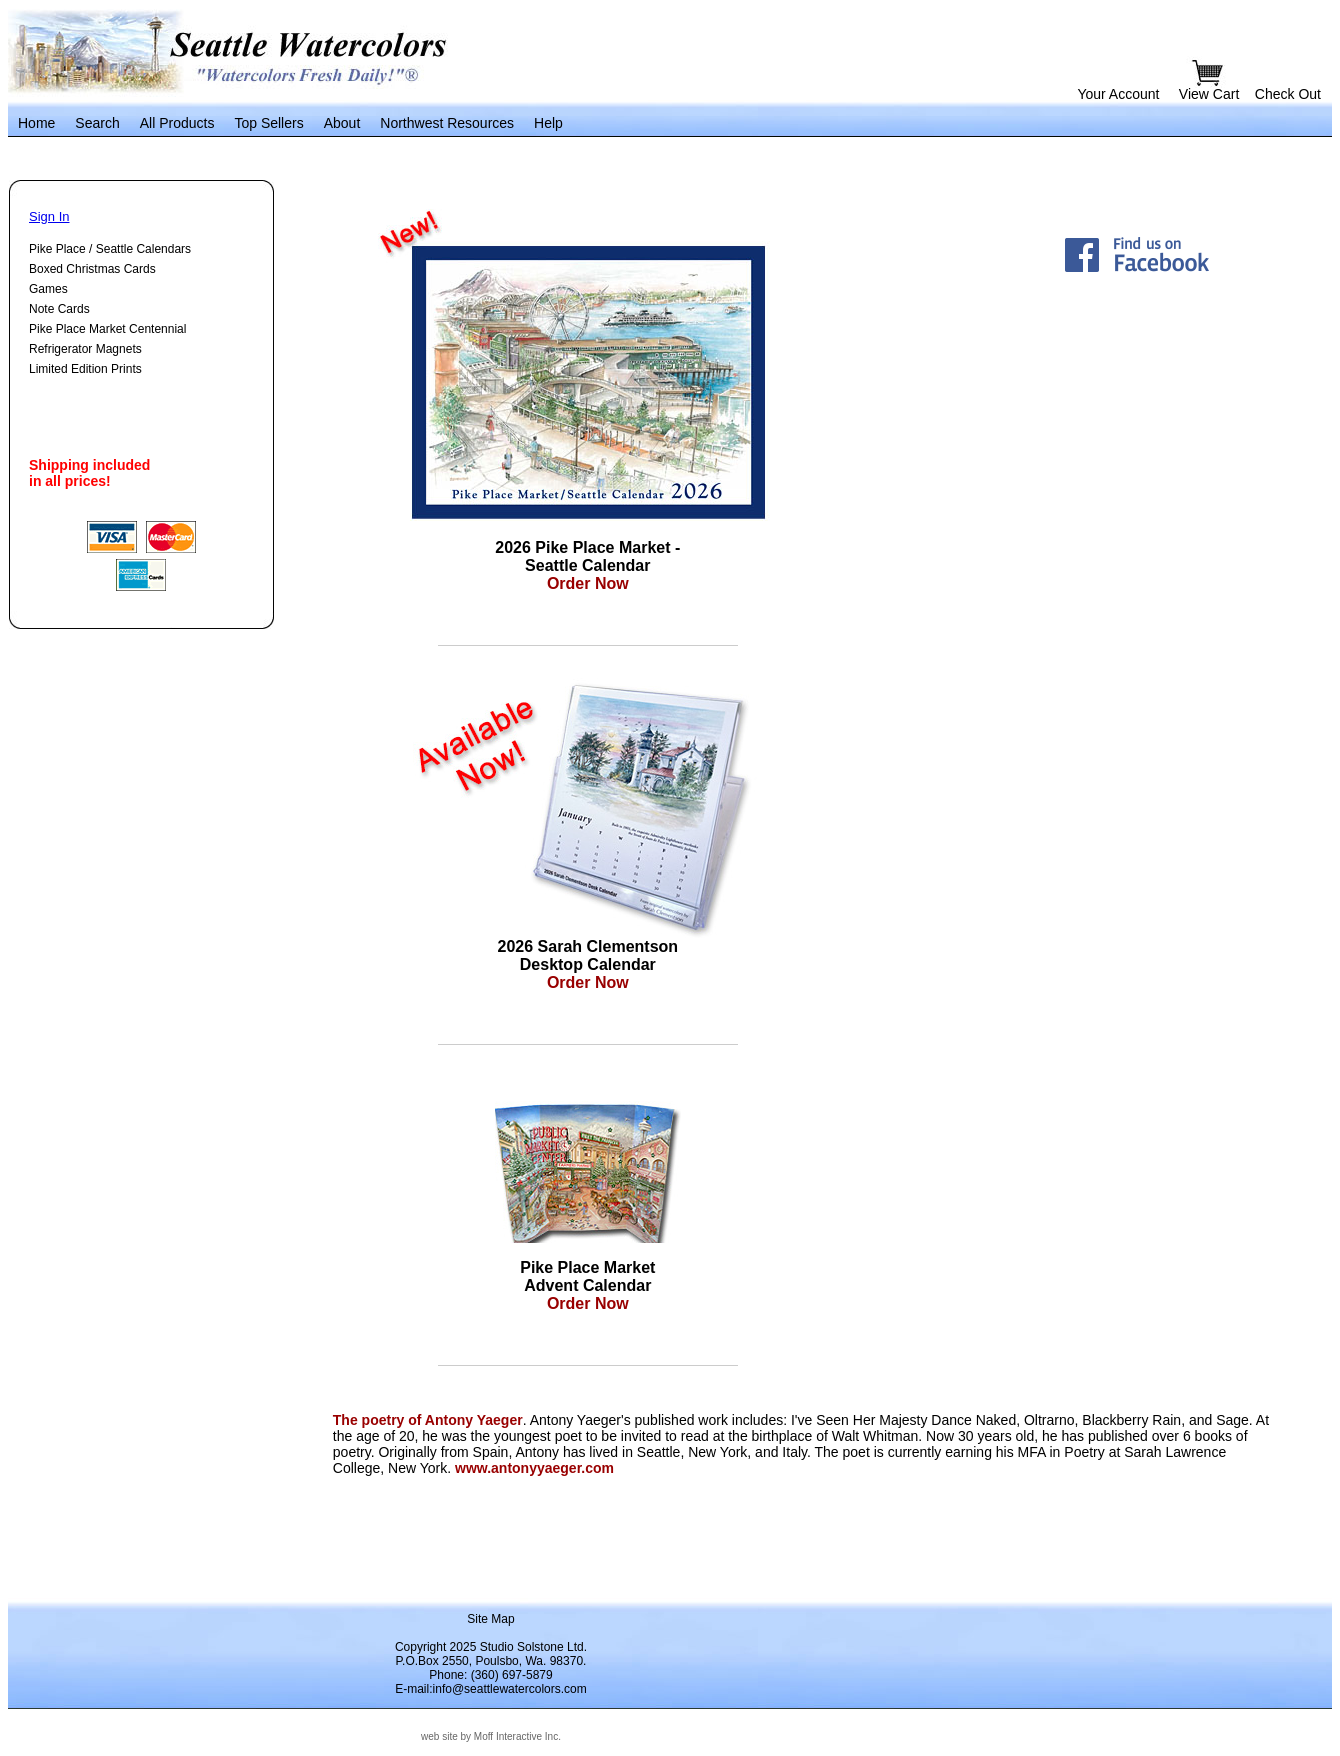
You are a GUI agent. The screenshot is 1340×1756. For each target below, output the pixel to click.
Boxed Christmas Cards (92, 269)
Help (548, 123)
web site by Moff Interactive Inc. (491, 1736)
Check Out (1288, 94)
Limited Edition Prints (85, 369)
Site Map (490, 1619)
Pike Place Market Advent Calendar (587, 1276)
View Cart (1211, 94)
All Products (177, 123)
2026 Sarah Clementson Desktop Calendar (588, 955)
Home (36, 123)
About (342, 123)
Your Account (1118, 94)
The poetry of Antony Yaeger (428, 1420)
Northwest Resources (447, 123)
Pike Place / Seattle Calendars (110, 249)
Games (48, 289)
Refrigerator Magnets (85, 349)
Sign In (49, 216)
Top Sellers (268, 123)
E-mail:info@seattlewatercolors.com (491, 1689)
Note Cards (59, 309)
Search (97, 123)
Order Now (588, 583)
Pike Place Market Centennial (107, 329)
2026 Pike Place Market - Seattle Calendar (587, 556)
